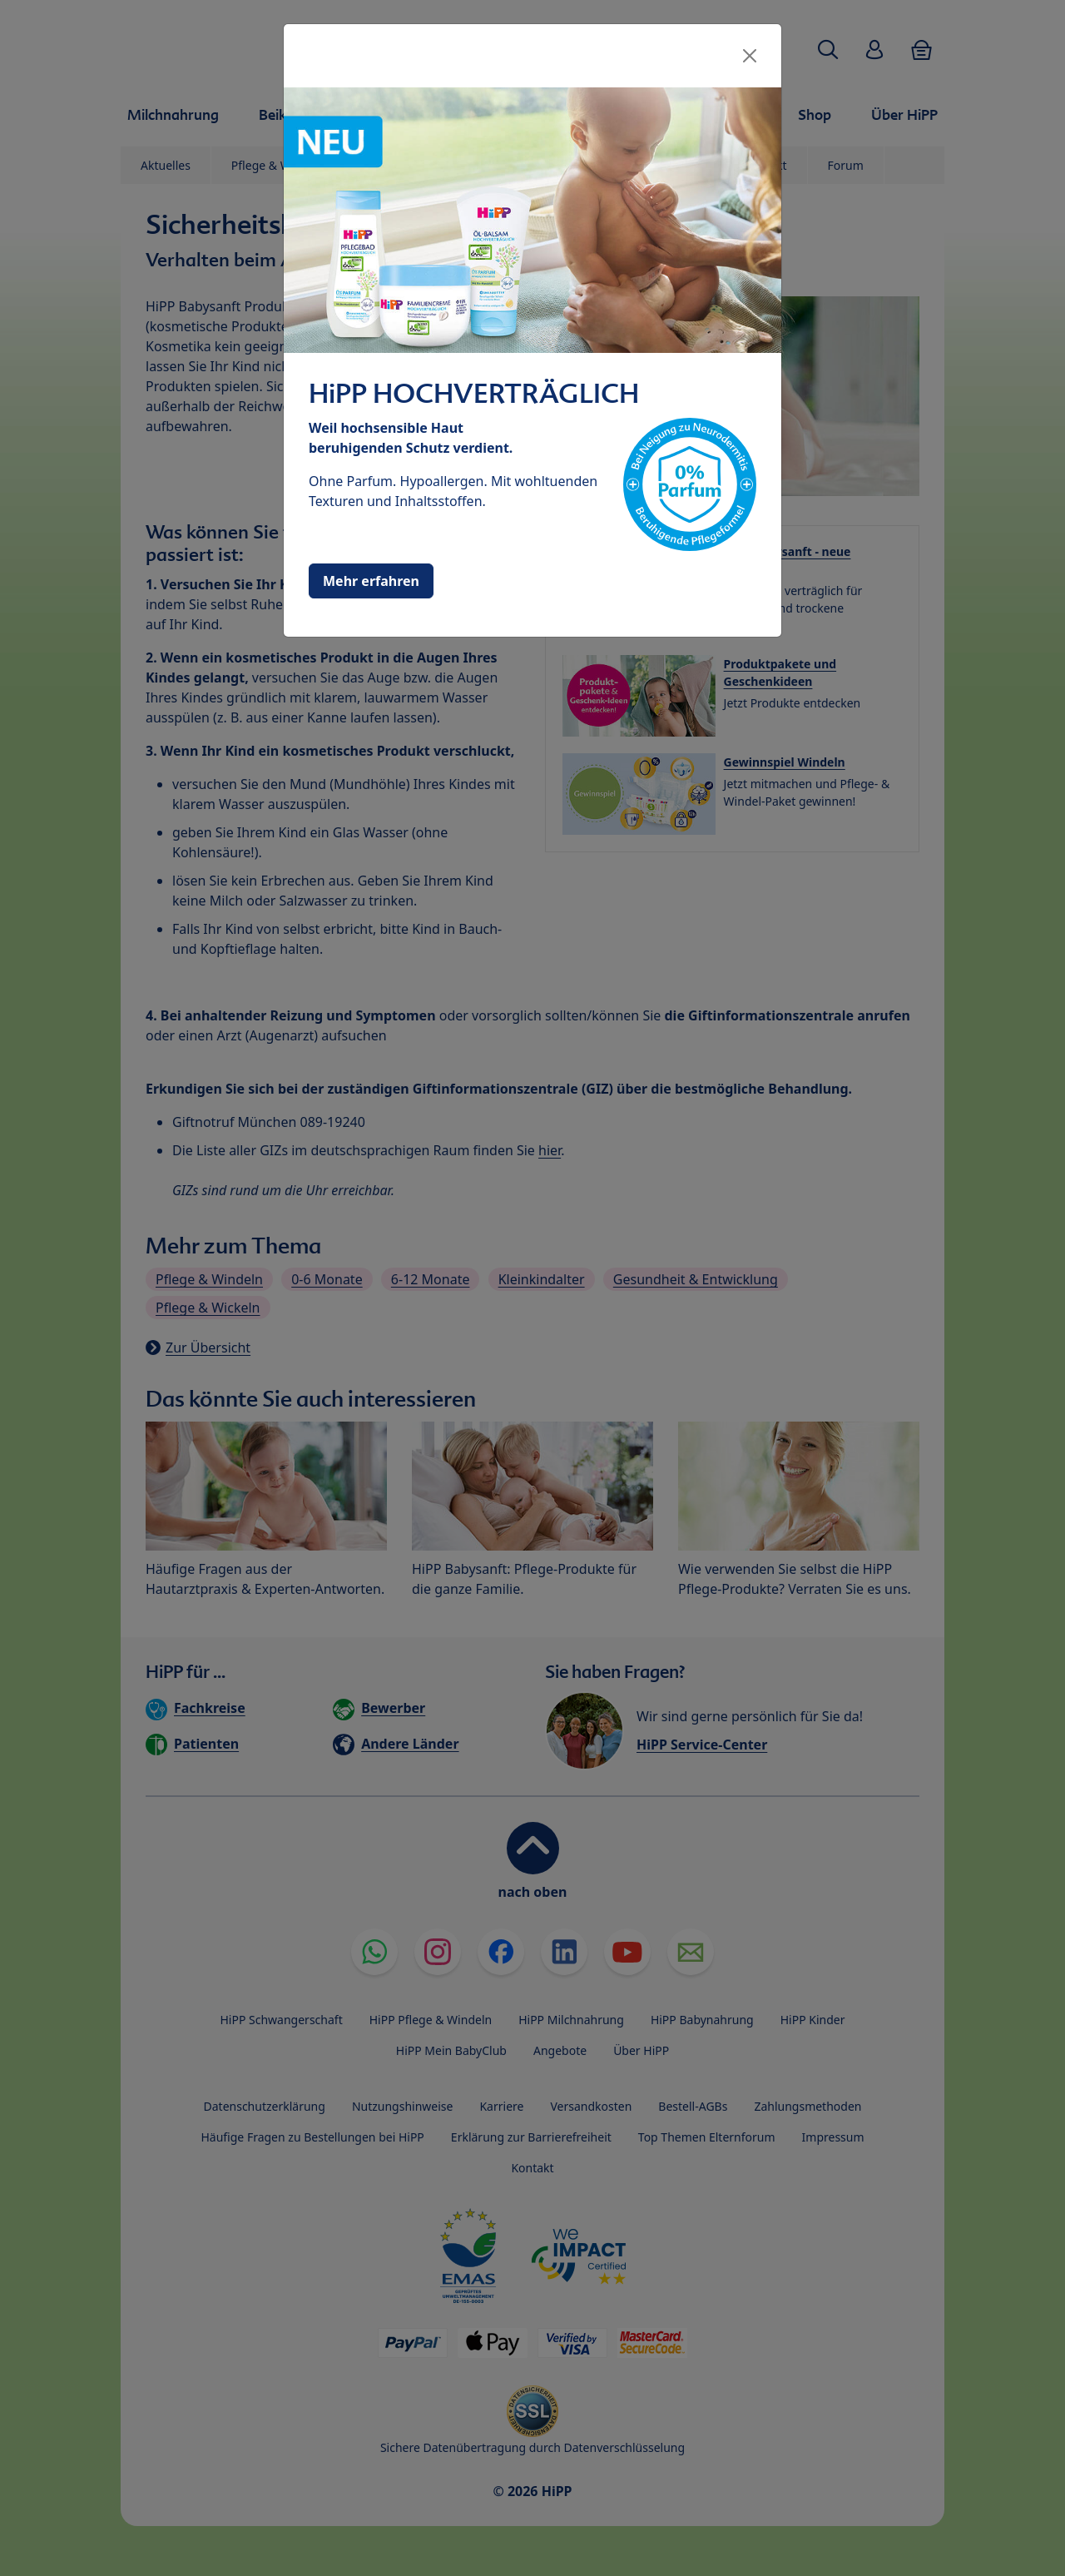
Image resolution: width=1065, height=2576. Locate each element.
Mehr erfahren (371, 581)
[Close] (750, 56)
